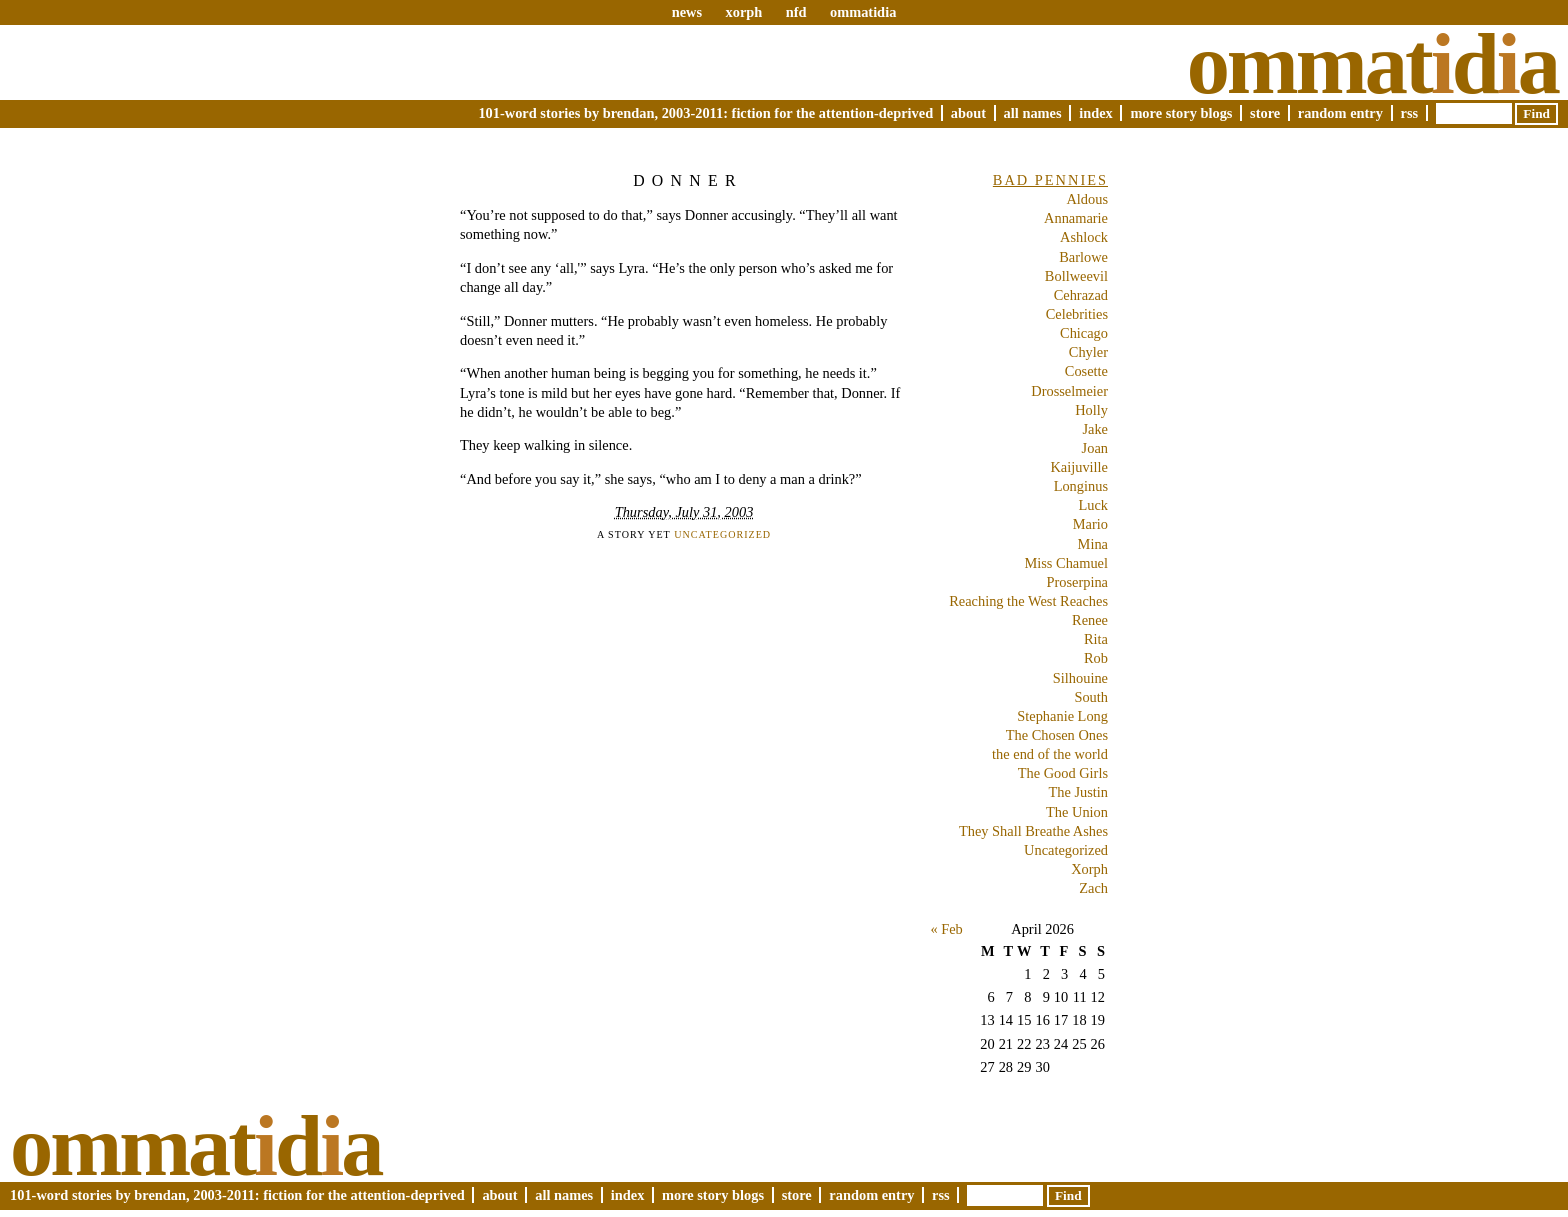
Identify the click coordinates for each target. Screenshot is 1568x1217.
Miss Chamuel (1066, 563)
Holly (1091, 410)
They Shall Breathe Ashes (1033, 831)
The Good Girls (1063, 773)
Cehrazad (1081, 295)
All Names (1033, 113)
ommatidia (863, 12)
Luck (1093, 505)
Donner (688, 180)
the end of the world (1050, 754)
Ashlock (1084, 237)
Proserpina (1077, 582)
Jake (1095, 429)
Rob (1096, 658)
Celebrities (1077, 314)
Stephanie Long (1062, 716)
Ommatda (1372, 64)
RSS (1410, 113)
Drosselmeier (1069, 391)
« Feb (946, 929)
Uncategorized (722, 534)
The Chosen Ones (1057, 735)
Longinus (1081, 486)
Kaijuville (1079, 467)
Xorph (1089, 869)
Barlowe (1083, 257)
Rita (1096, 639)
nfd (796, 12)
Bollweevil (1076, 276)
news (687, 12)
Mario (1090, 524)
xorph (743, 12)
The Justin (1078, 792)
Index (1096, 113)
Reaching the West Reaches (1028, 601)
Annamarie (1076, 218)
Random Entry (1340, 113)
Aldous (1087, 199)
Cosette (1086, 371)
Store (1265, 113)
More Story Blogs (1181, 113)
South (1091, 697)
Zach (1093, 888)
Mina (1093, 544)
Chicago (1084, 333)
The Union (1077, 812)
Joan (1095, 448)
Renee (1090, 620)
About (968, 113)
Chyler (1088, 352)
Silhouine (1080, 678)
